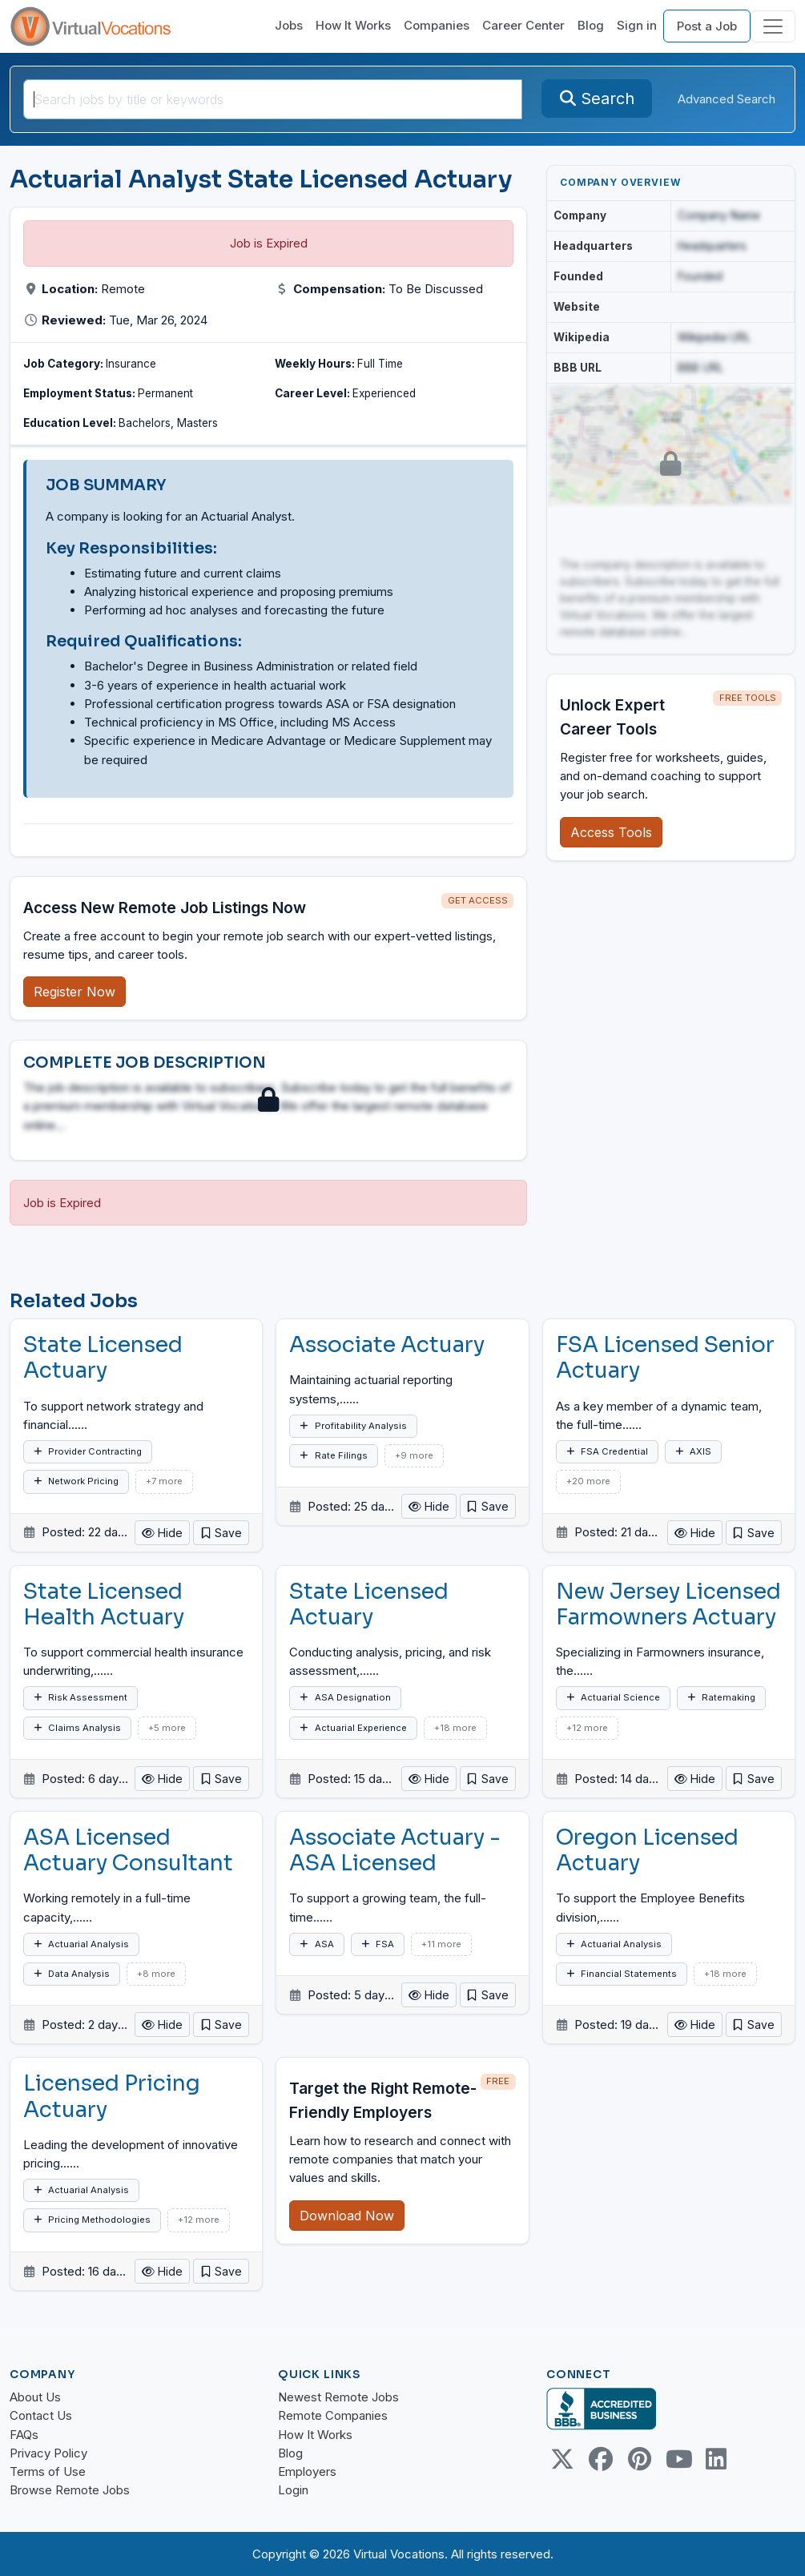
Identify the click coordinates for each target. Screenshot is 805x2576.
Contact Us (41, 2415)
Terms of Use (48, 2471)
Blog (591, 25)
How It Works (353, 25)
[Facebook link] (601, 2459)
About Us (35, 2397)
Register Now (74, 992)
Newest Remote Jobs (338, 2397)
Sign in (637, 25)
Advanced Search (726, 99)
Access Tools (611, 832)
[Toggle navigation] (773, 26)
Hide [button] (162, 1533)
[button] (221, 1532)
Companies (436, 25)
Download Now (347, 2216)
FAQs (24, 2434)
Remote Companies (333, 2415)
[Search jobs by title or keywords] (272, 99)
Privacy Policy (48, 2453)
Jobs (289, 25)
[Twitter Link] (562, 2459)
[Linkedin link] (716, 2459)
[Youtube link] (678, 2459)
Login (293, 2490)
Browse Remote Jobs (70, 2490)
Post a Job (707, 26)
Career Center (523, 25)
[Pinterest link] (639, 2459)
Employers (307, 2471)
